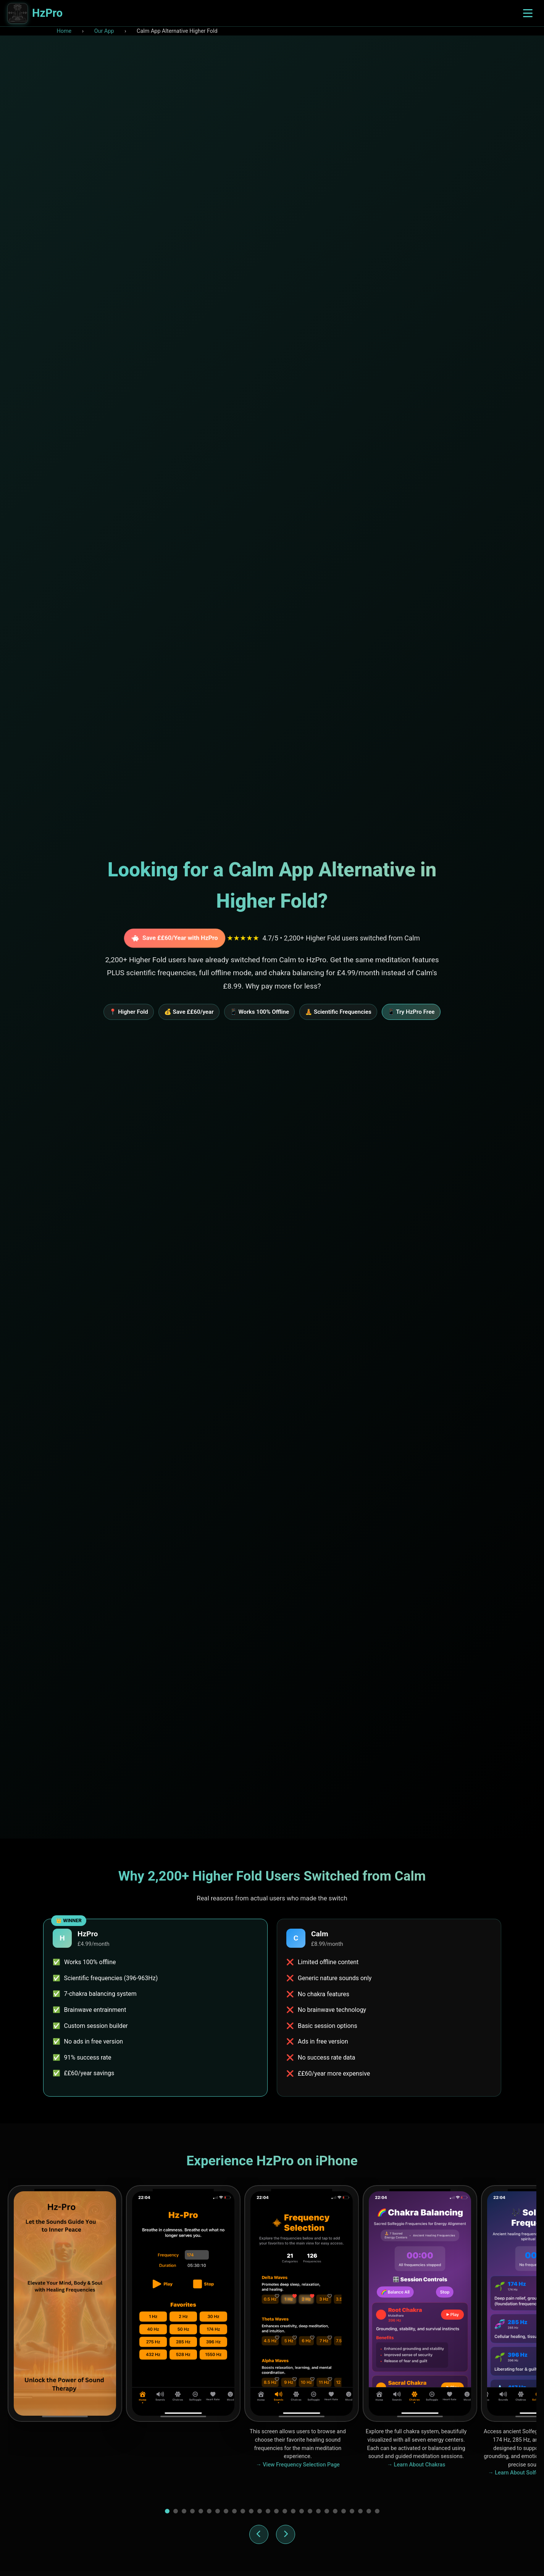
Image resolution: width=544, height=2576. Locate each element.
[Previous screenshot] (258, 2534)
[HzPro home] (35, 13)
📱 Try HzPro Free (411, 1011)
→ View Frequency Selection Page (298, 2464)
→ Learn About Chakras (416, 2464)
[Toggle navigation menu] (527, 13)
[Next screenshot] (285, 2534)
